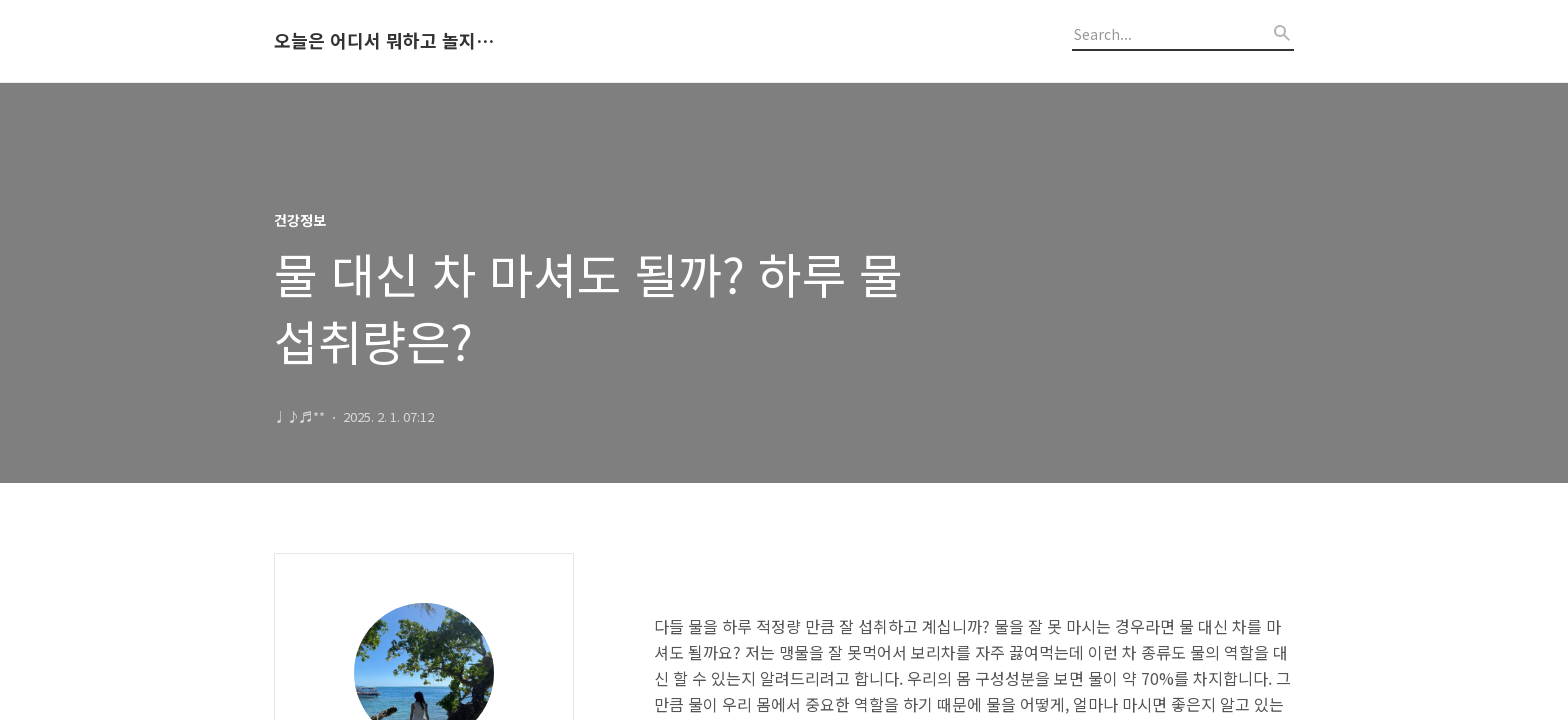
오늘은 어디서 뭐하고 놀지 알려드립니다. (384, 41)
